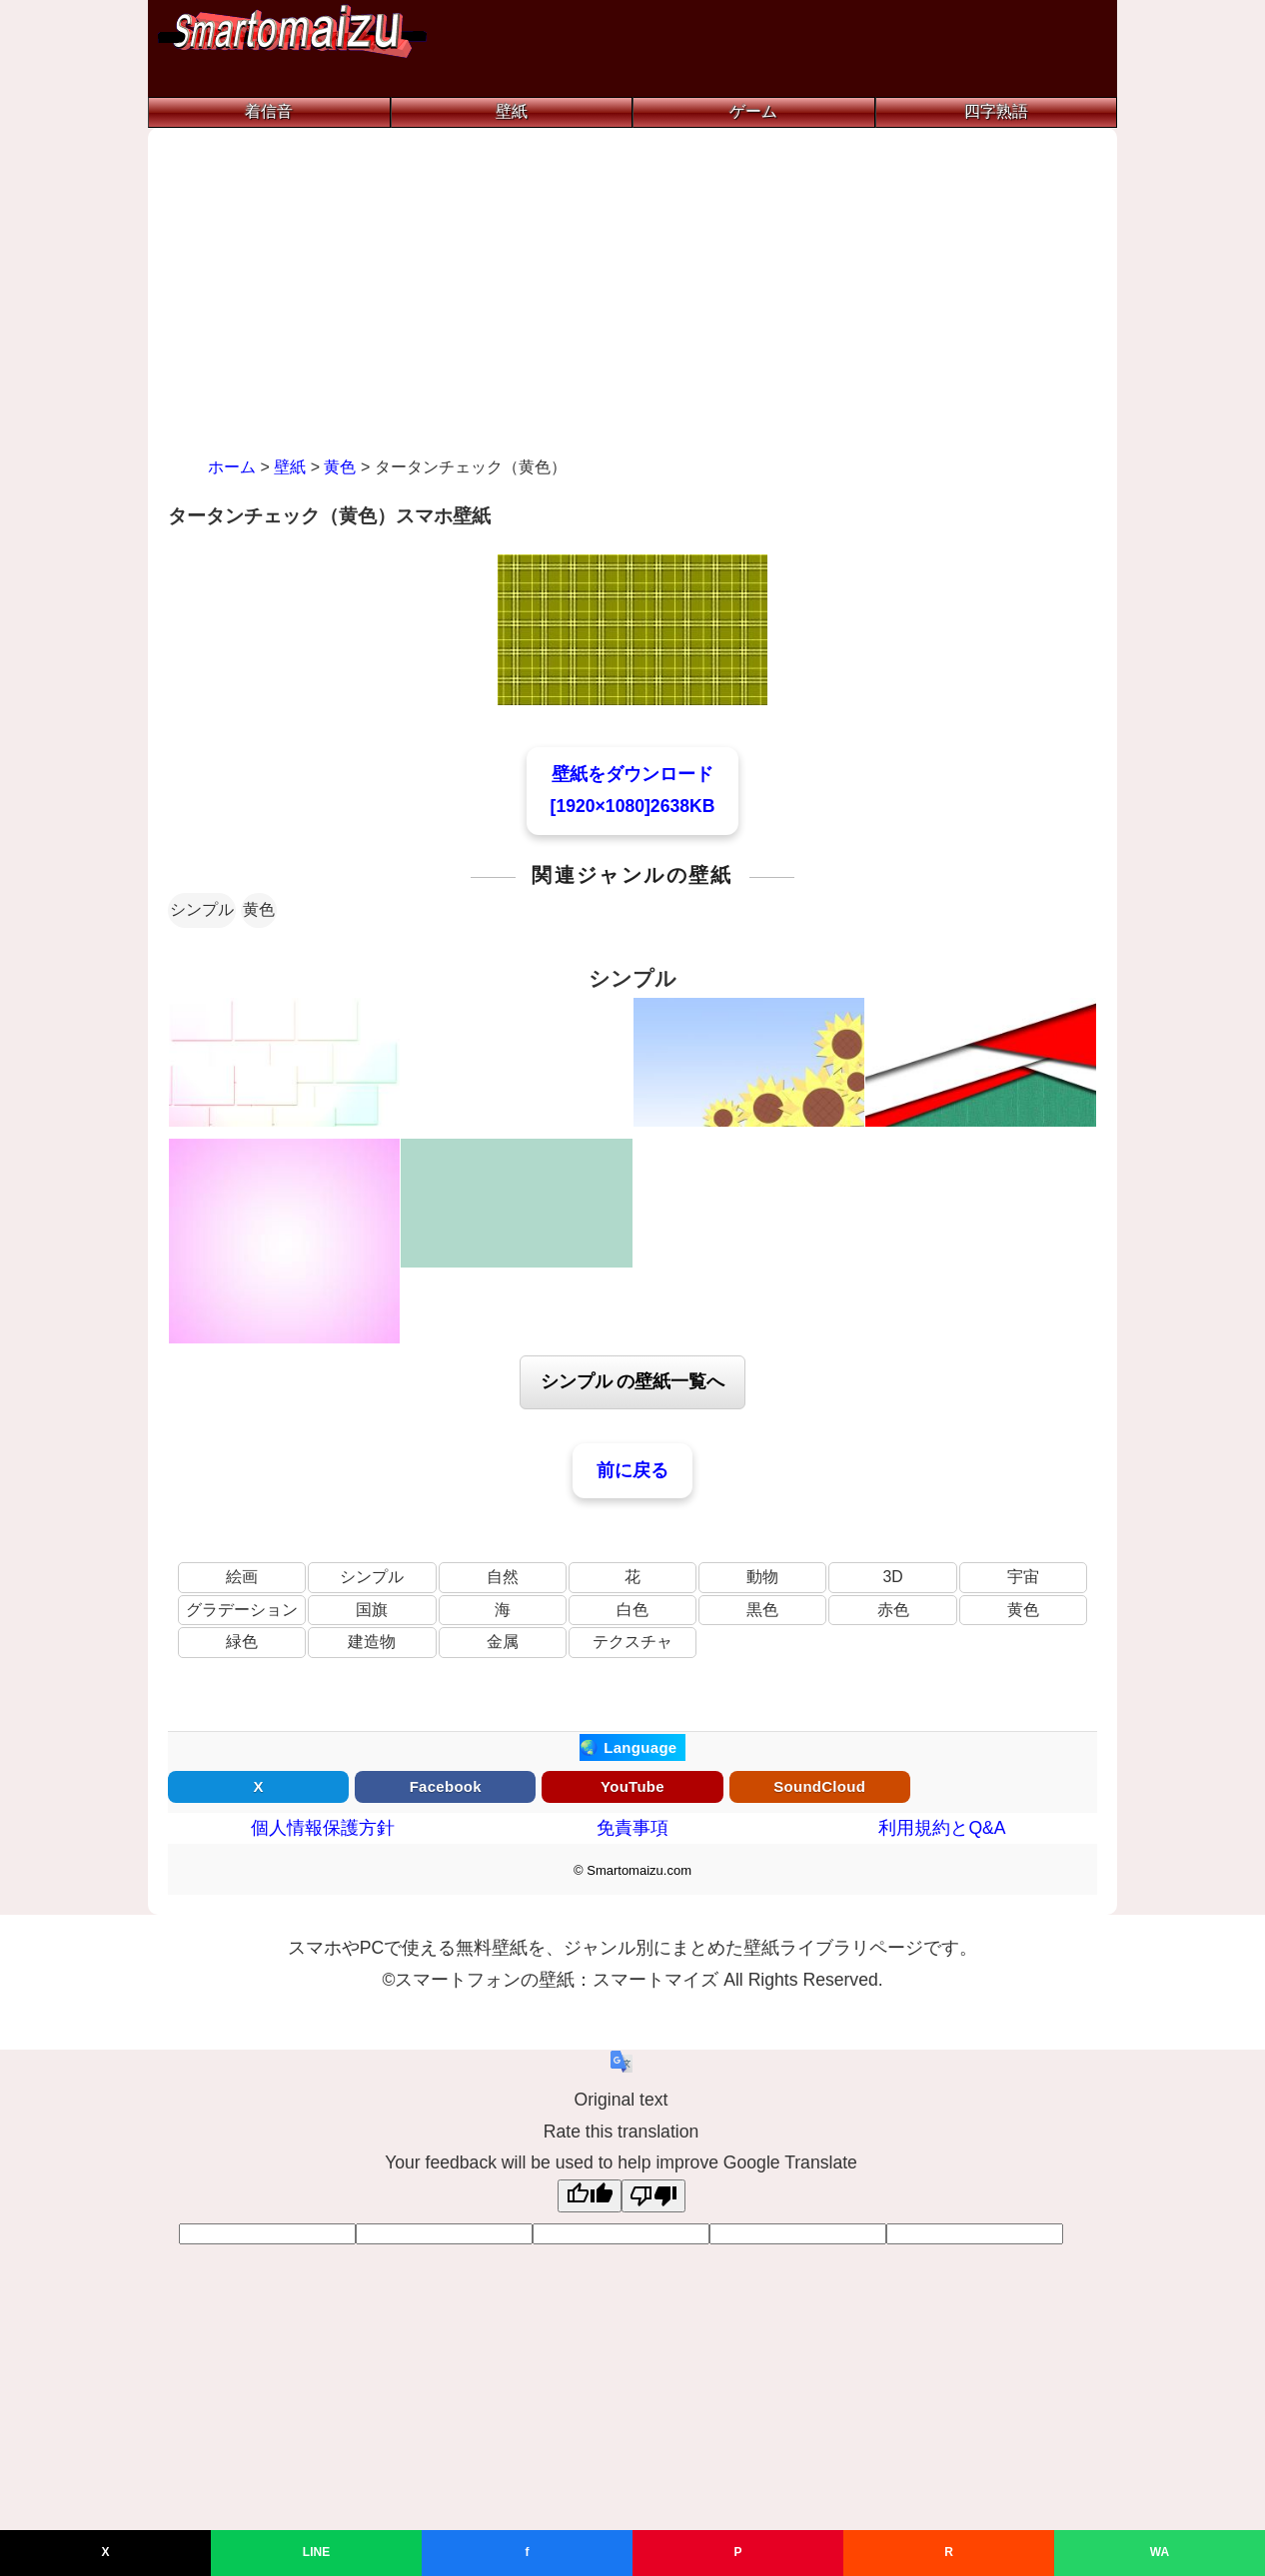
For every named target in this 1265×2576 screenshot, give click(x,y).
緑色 (242, 1641)
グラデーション (242, 1609)
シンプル (202, 909)
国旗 (372, 1609)
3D (892, 1576)
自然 (503, 1576)
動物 (762, 1576)
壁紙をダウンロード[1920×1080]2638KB (633, 790)
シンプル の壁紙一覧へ (633, 1381)
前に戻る (632, 1470)
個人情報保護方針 (323, 1828)
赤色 (893, 1609)
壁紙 (512, 111)
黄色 (259, 909)
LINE (316, 2552)
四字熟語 (996, 111)
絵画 (242, 1576)
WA (1159, 2552)
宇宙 (1023, 1576)
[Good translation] (590, 2195)
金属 (503, 1641)
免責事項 (632, 1828)
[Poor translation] (653, 2195)
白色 (632, 1609)
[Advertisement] (632, 297)
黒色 (762, 1609)
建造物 (372, 1641)
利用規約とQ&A (941, 1828)
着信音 (269, 111)
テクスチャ (632, 1641)
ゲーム (753, 111)
